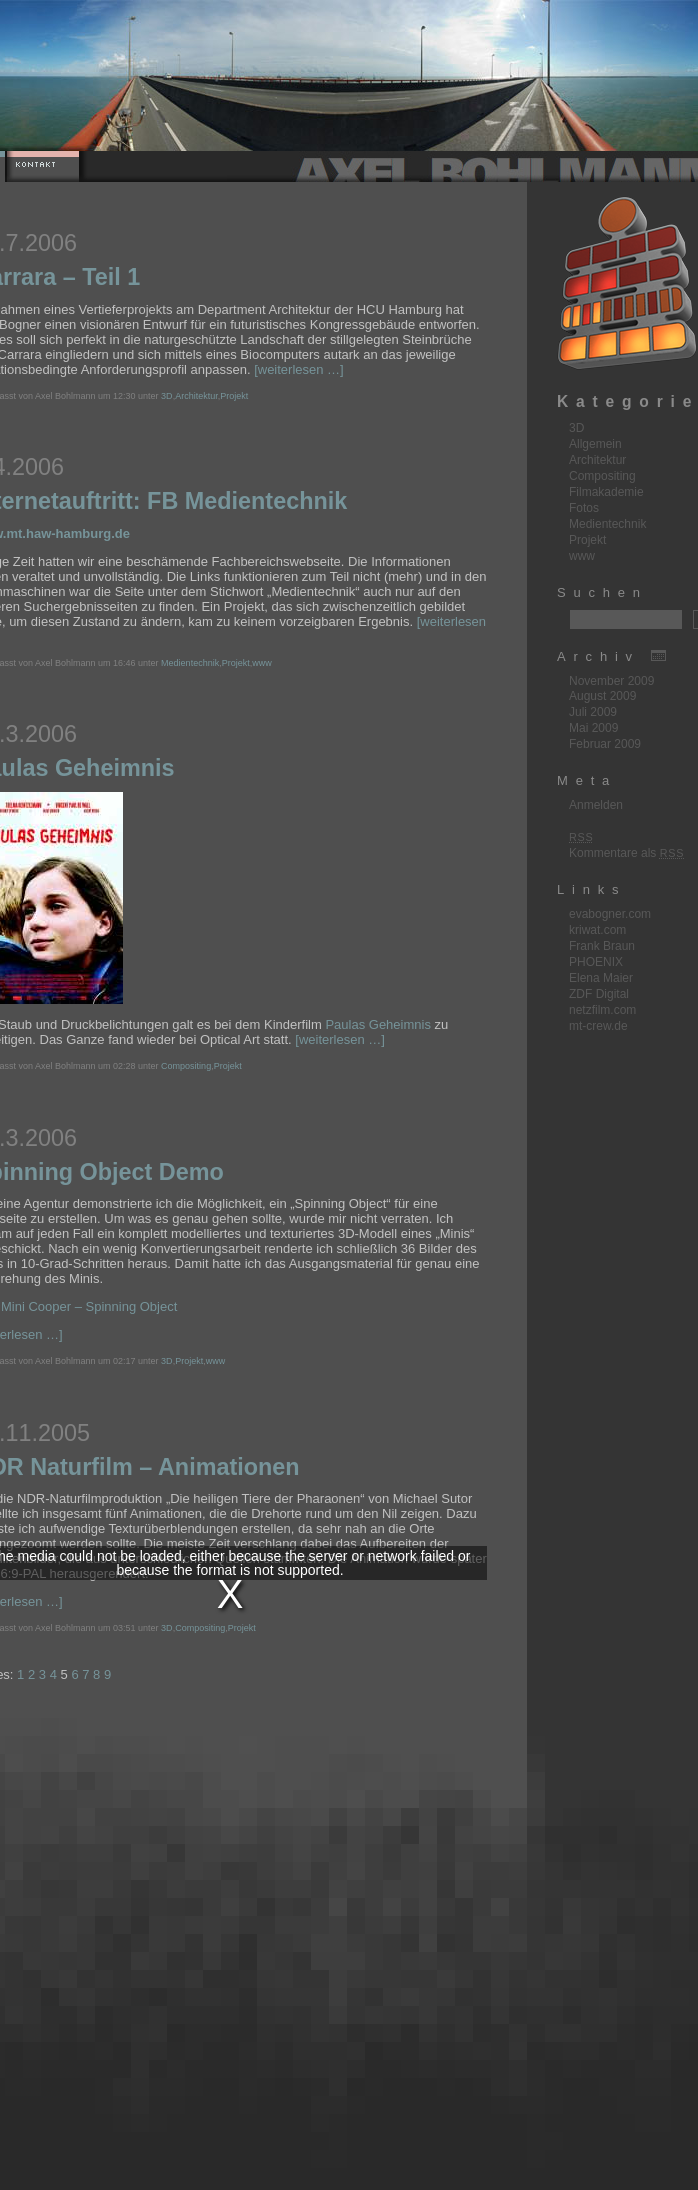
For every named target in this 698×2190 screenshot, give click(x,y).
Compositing (186, 1066)
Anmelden (596, 805)
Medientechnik (190, 663)
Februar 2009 (605, 744)
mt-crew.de (598, 1026)
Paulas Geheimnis (378, 1024)
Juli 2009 (593, 712)
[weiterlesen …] (299, 369)
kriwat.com (597, 930)
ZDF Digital (599, 994)
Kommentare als (626, 853)
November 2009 (611, 681)
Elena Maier (601, 978)
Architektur (196, 396)
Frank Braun (602, 946)
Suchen (602, 592)
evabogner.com (610, 914)
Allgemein (595, 444)
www (262, 663)
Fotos (584, 508)
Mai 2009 (593, 728)
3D (167, 396)
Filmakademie (606, 492)
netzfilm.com (602, 1010)
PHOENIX (596, 962)
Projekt (234, 396)
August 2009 (602, 696)
